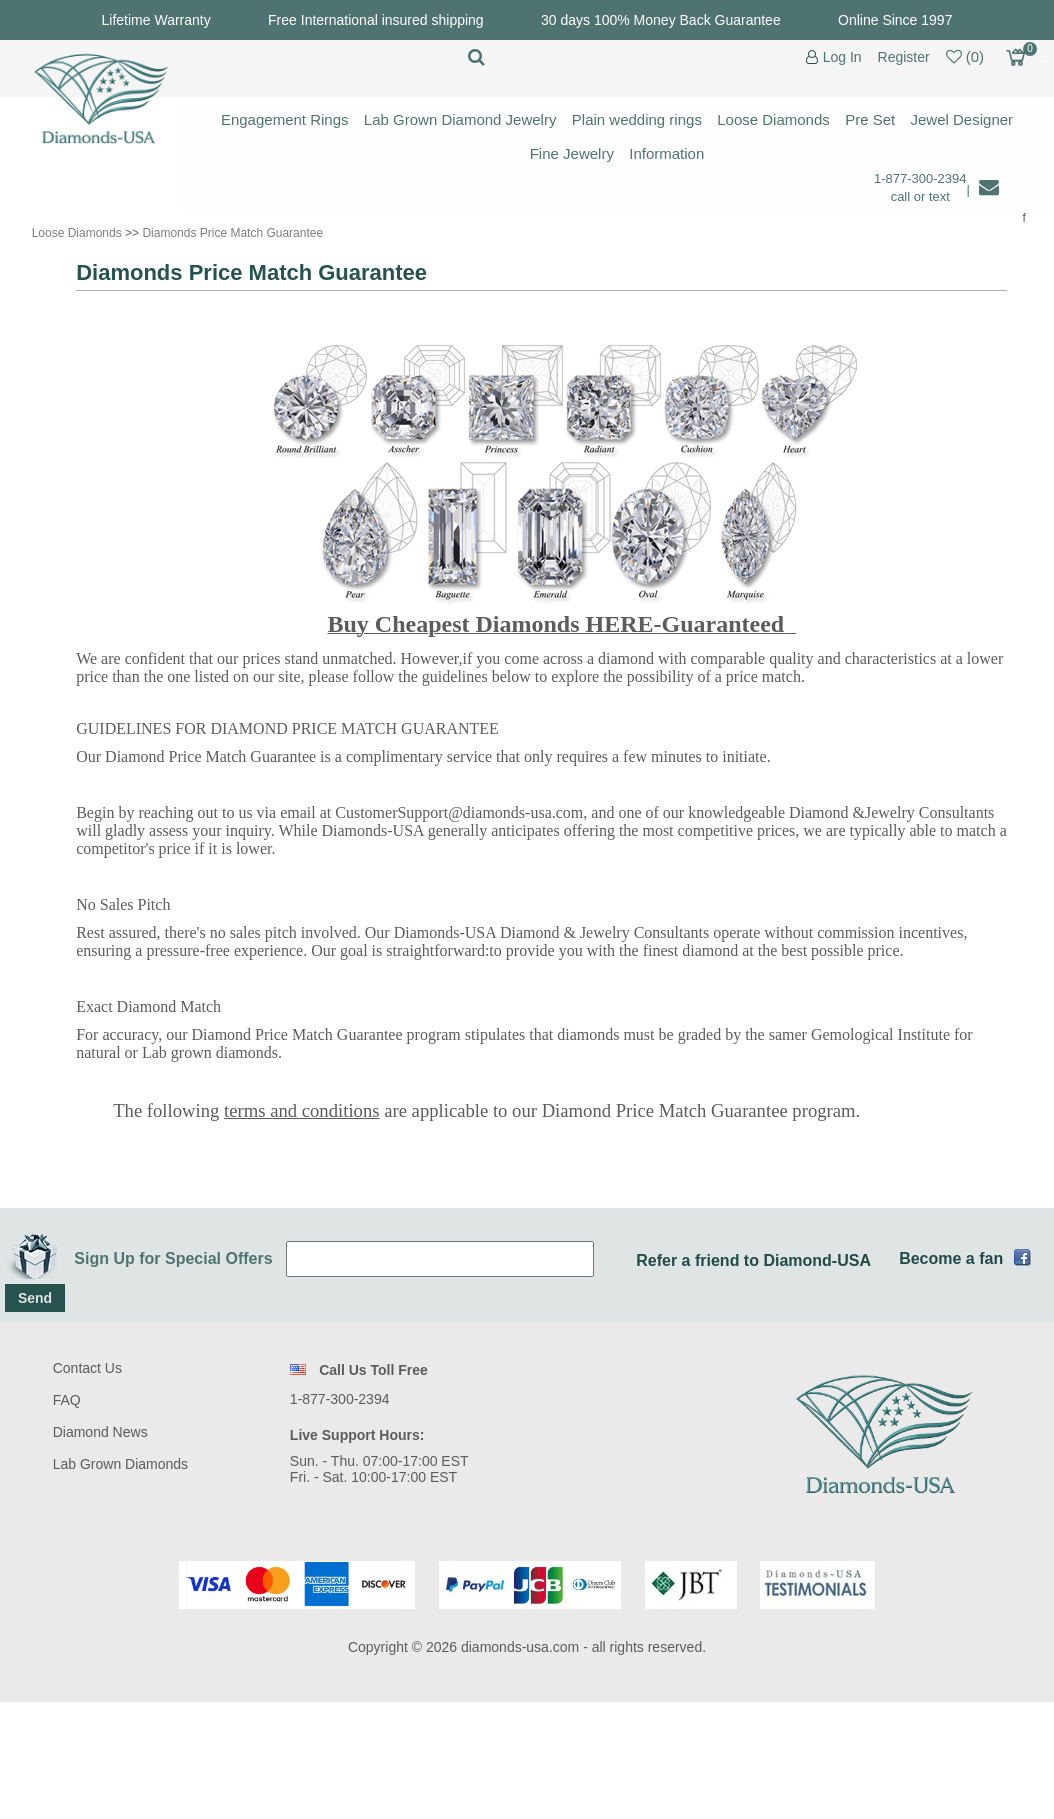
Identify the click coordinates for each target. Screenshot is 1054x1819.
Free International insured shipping (376, 20)
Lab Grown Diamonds (120, 1464)
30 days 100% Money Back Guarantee (661, 20)
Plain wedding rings (637, 119)
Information (666, 153)
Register (904, 57)
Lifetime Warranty (156, 20)
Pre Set (870, 119)
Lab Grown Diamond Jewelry (460, 119)
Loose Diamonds (773, 119)
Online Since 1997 (895, 20)
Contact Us (87, 1368)
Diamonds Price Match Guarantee (232, 233)
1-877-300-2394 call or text (920, 187)
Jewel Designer (962, 119)
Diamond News (100, 1432)
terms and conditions (301, 1110)
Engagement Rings (285, 119)
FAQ (67, 1400)
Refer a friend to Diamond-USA (753, 1260)
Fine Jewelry (572, 153)
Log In (842, 57)
